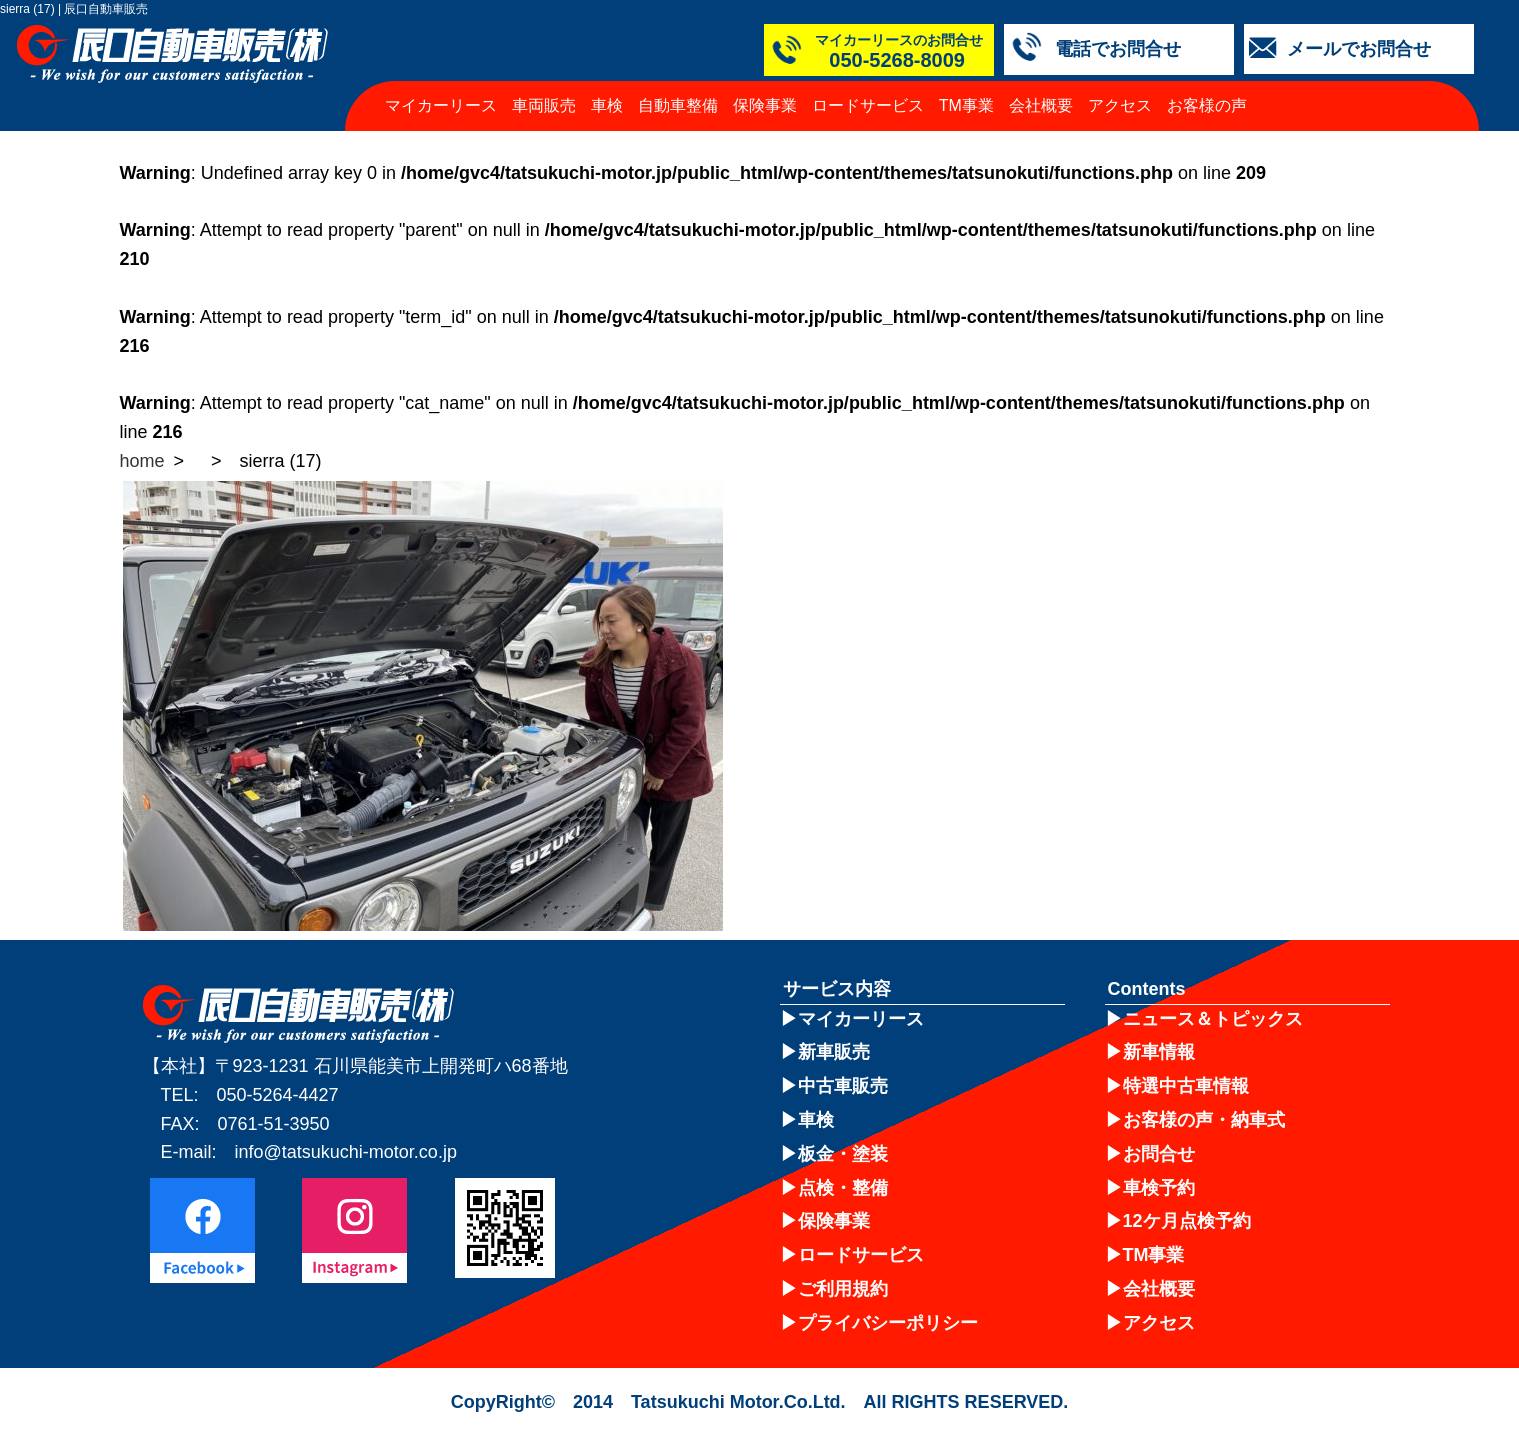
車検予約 (1159, 1188)
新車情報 (1159, 1052)
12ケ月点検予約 (1187, 1221)
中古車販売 (843, 1086)
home (142, 461)
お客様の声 (1207, 105)
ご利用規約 (843, 1289)
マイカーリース (441, 105)
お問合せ (1159, 1154)
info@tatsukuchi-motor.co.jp (346, 1152)
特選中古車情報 (1186, 1086)
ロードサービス (868, 105)
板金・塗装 (843, 1154)
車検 (607, 105)
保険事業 (765, 105)
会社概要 (1041, 105)
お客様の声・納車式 (1204, 1120)
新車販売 (834, 1052)
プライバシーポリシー (888, 1323)
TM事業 (966, 105)
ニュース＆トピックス (1213, 1019)
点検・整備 (843, 1188)
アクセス (1120, 105)
